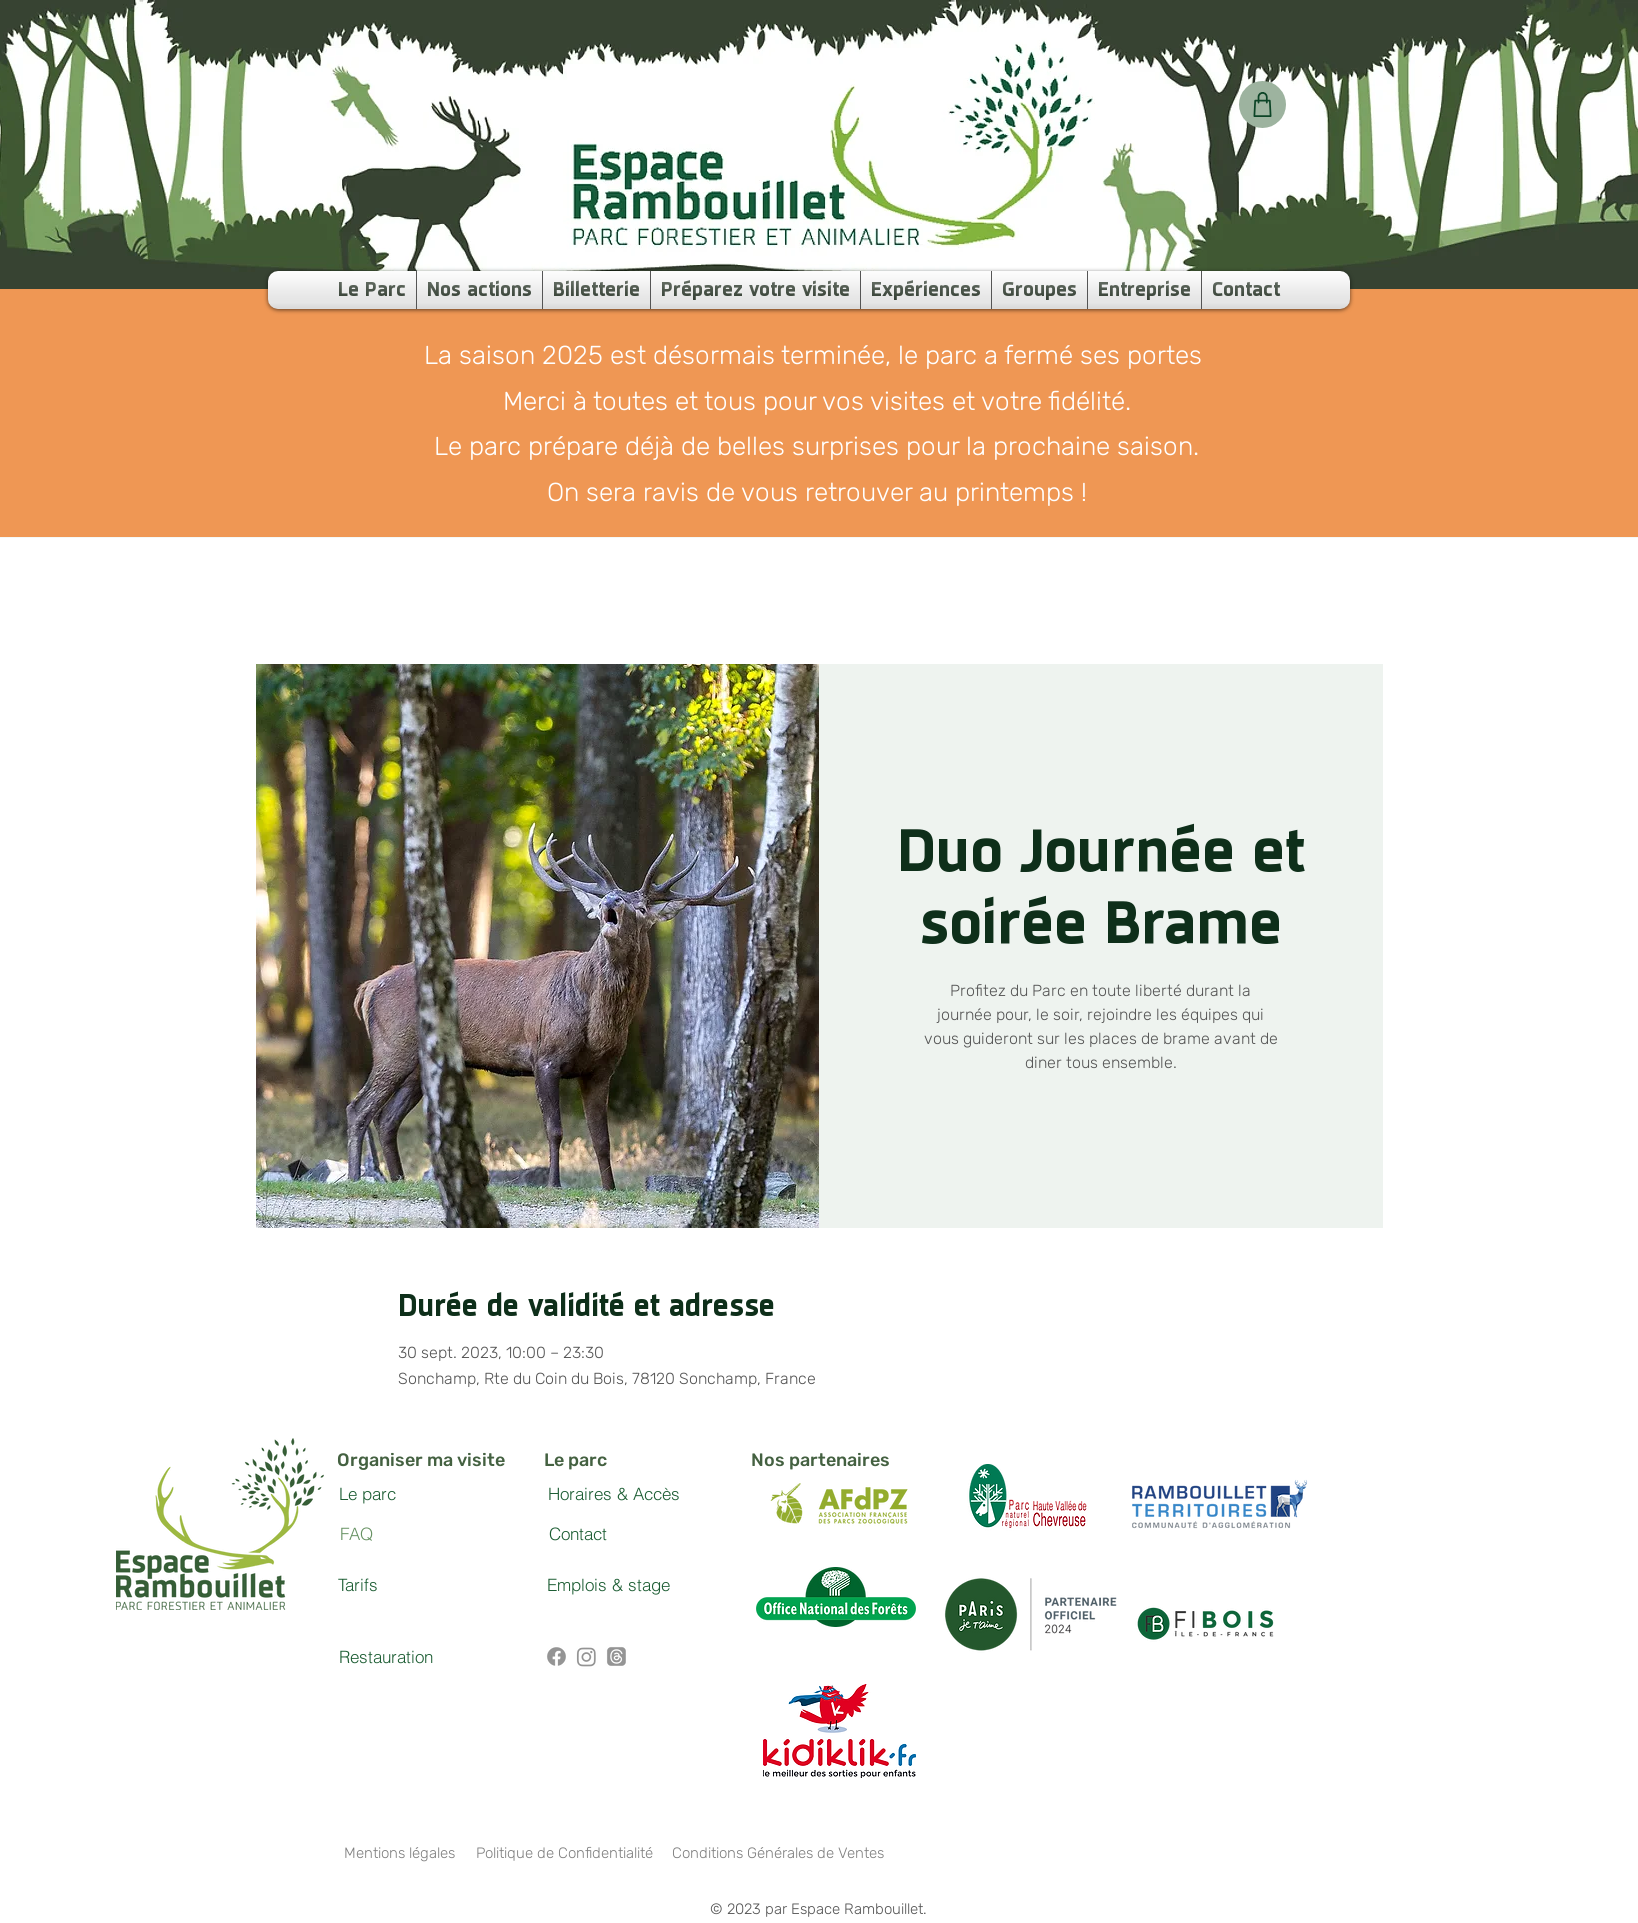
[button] (926, 290)
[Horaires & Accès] (614, 1494)
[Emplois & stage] (608, 1585)
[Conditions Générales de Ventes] (777, 1853)
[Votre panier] (1262, 104)
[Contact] (577, 1534)
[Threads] (616, 1656)
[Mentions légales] (399, 1853)
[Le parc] (367, 1494)
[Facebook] (556, 1656)
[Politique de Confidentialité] (564, 1853)
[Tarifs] (357, 1585)
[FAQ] (356, 1534)
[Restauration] (386, 1657)
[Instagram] (586, 1656)
